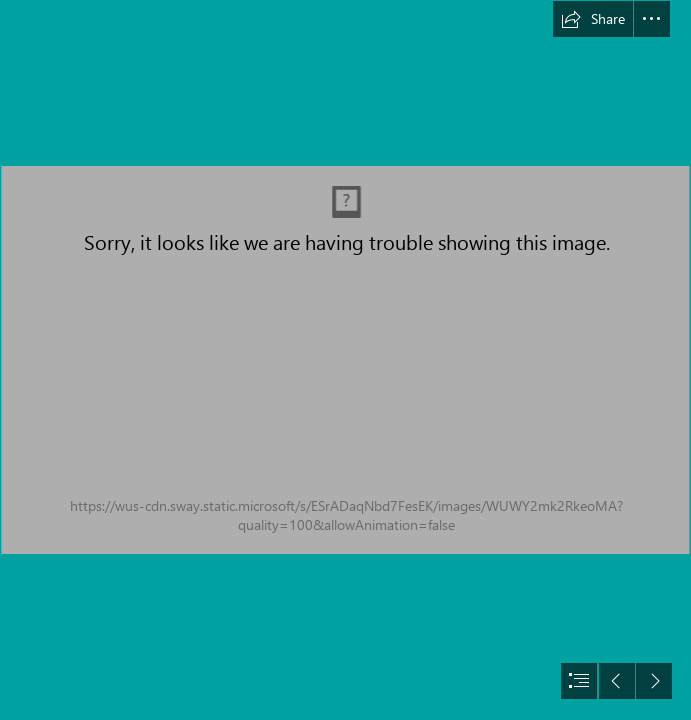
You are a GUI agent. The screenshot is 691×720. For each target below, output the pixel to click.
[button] (593, 19)
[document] (345, 360)
